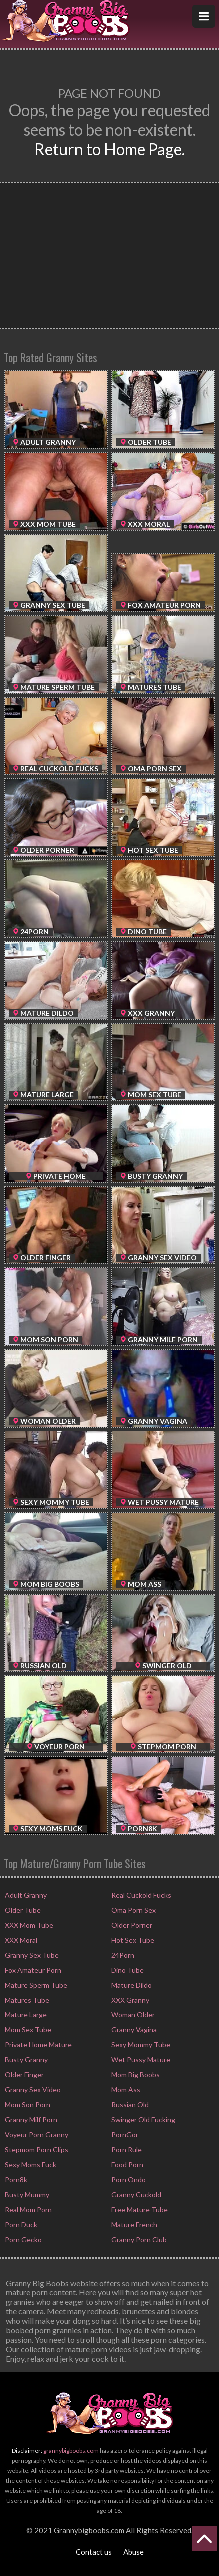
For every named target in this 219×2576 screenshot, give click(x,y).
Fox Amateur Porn (32, 1970)
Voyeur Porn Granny (35, 2134)
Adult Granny (25, 1895)
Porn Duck (20, 2224)
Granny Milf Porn (30, 2119)
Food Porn (126, 2164)
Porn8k (15, 2179)
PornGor (124, 2134)
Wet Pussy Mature (140, 2059)
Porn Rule (126, 2149)
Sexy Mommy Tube (140, 2044)
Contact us (94, 2551)
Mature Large (25, 2014)
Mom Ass (125, 2089)
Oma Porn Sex (133, 1910)
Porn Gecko (22, 2239)
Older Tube (22, 1910)
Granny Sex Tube (31, 1955)
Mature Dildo (131, 1985)
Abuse (133, 2551)
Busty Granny (25, 2059)
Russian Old (129, 2104)
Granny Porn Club (138, 2239)
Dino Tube (127, 1970)
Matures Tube (26, 2000)
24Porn (122, 1955)
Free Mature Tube (139, 2209)
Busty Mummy (26, 2194)
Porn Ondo (128, 2179)
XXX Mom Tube (28, 1925)
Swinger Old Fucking (142, 2119)
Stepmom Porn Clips (35, 2149)
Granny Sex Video (32, 2089)
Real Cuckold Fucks (140, 1895)
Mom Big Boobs (135, 2074)
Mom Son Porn (26, 2104)
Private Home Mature (37, 2044)
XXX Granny (129, 2000)
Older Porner (131, 1925)
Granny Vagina (133, 2029)
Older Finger (23, 2074)
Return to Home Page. (109, 149)
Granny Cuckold (135, 2194)
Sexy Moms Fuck (29, 2164)
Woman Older (132, 2014)
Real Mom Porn (27, 2209)
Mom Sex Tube (27, 2029)
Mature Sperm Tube (35, 1985)
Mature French (133, 2224)
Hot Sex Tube (132, 1940)
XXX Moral (20, 1940)
